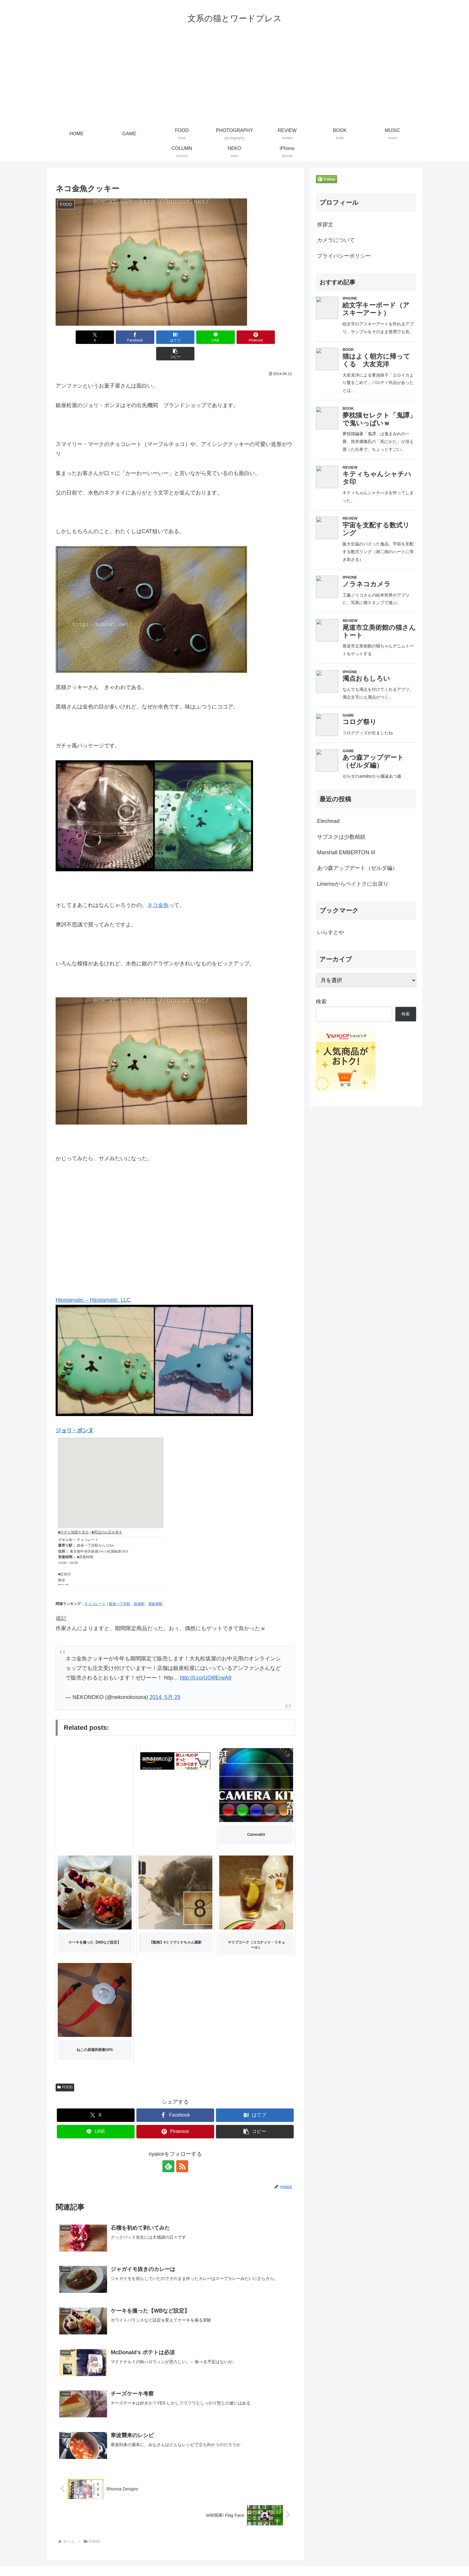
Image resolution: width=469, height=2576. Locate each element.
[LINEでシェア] (195, 337)
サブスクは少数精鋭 (341, 837)
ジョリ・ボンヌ (74, 1414)
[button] (276, 337)
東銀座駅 (155, 1587)
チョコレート (95, 1587)
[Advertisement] (234, 80)
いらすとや (330, 932)
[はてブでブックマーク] (155, 337)
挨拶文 (325, 224)
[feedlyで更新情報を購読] (168, 2150)
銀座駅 (139, 1587)
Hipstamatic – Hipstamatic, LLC (93, 1284)
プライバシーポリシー (344, 256)
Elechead (328, 821)
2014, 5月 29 (165, 1681)
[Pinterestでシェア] (236, 337)
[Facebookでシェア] (115, 337)
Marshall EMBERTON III (346, 852)
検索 (321, 1002)
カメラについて (336, 240)
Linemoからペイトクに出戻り (353, 884)
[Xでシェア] (75, 337)
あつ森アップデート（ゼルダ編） (357, 868)
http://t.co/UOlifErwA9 (205, 1661)
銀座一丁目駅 (119, 1587)
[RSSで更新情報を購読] (182, 2150)
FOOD (64, 2071)
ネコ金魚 (158, 889)
